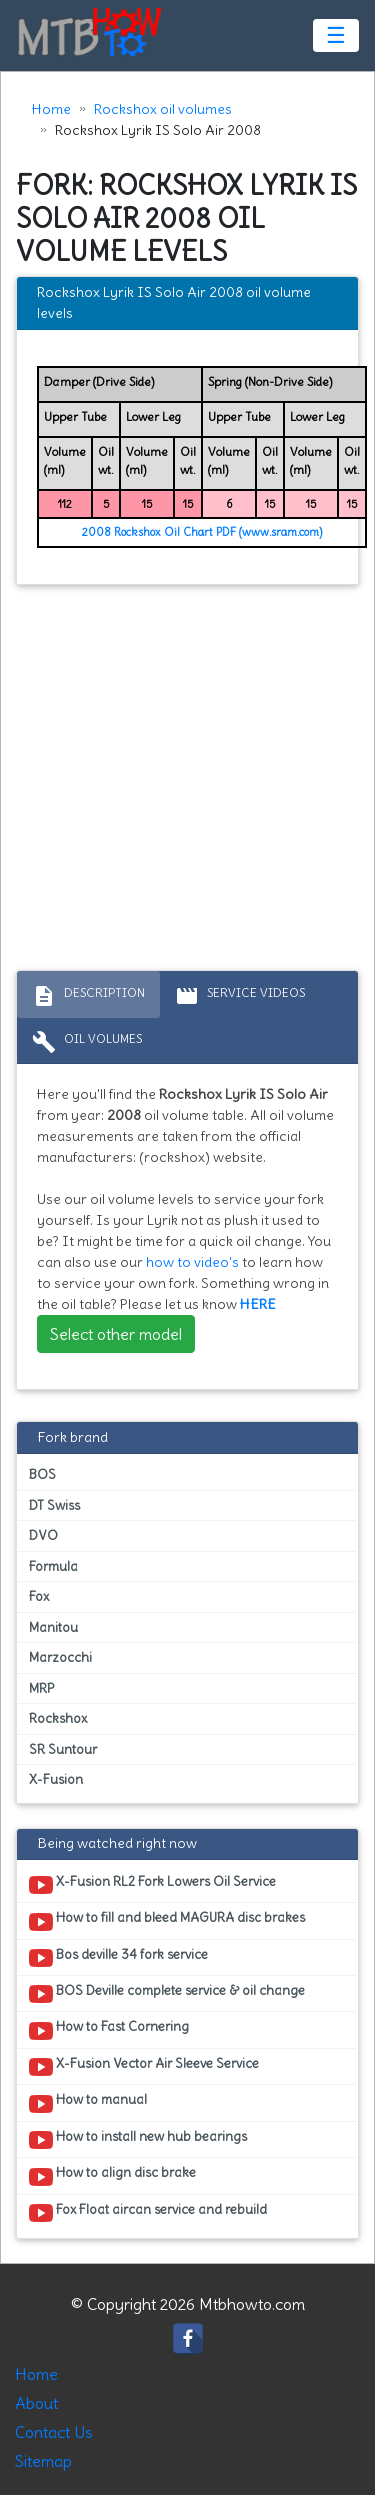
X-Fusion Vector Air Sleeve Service (144, 2067)
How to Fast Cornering (109, 2030)
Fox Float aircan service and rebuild (148, 2213)
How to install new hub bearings (138, 2140)
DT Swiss (54, 1505)
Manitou (53, 1627)
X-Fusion (56, 1779)
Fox (39, 1596)
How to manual (88, 2103)
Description (88, 996)
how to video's (192, 1262)
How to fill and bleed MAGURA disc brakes (167, 1921)
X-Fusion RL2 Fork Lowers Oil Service (152, 1885)
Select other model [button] (116, 1334)
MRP (41, 1688)
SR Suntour (63, 1749)
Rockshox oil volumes (163, 109)
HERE (258, 1304)
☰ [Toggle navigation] (336, 35)
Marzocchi (60, 1657)
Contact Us (54, 2432)
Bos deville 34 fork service (118, 1958)
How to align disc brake (112, 2176)
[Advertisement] (187, 782)
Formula (53, 1566)
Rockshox (58, 1718)
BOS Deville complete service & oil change (167, 1994)
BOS (42, 1474)
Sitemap (43, 2461)
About (36, 2403)
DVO (43, 1535)
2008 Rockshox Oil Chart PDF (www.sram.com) (202, 532)
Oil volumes (87, 1042)
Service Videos (240, 996)
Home (51, 109)
